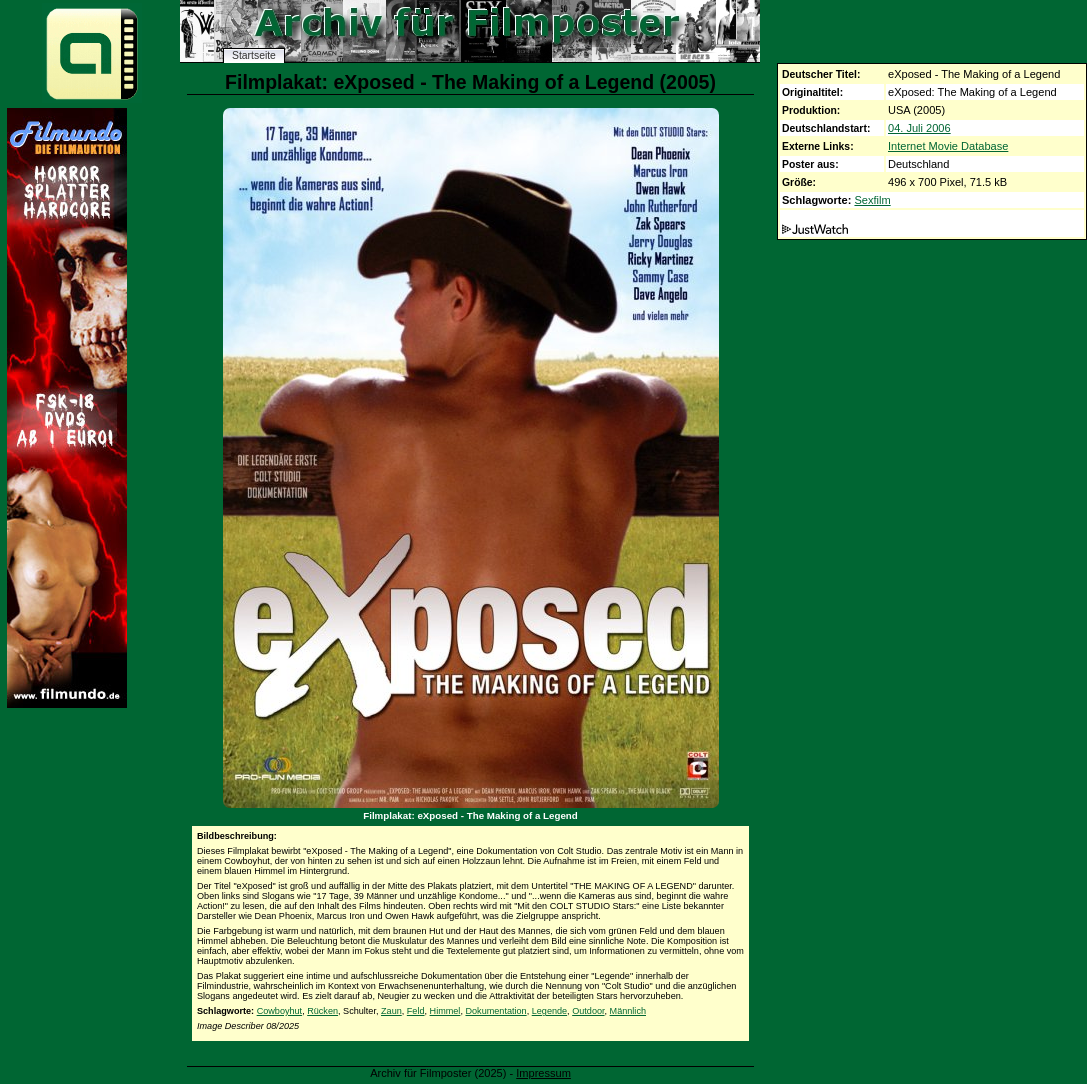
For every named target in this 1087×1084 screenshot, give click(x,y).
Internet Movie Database (948, 146)
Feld (416, 1011)
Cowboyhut (280, 1011)
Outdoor (588, 1011)
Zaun (391, 1011)
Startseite (254, 55)
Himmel (445, 1011)
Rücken (322, 1011)
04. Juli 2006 (919, 128)
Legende (549, 1011)
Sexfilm (872, 200)
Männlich (628, 1011)
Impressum (543, 1073)
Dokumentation (495, 1011)
